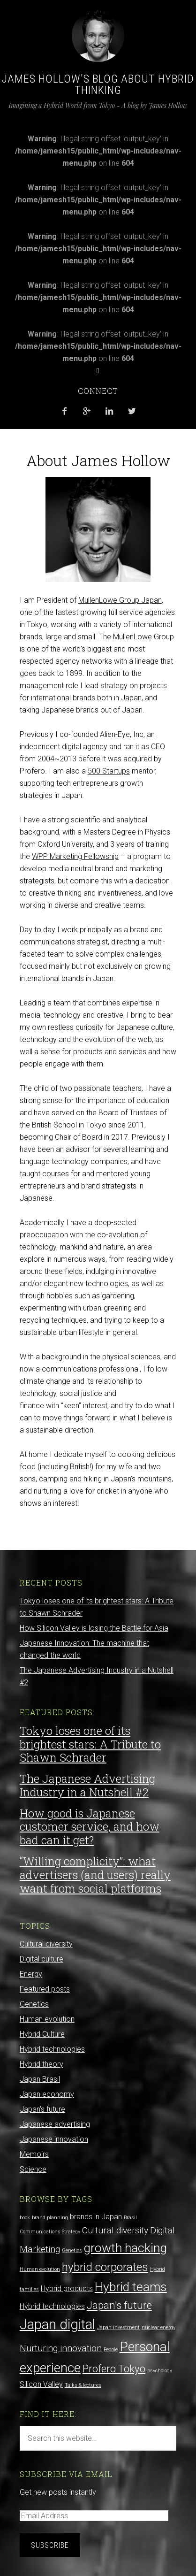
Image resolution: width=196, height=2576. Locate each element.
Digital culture (41, 1959)
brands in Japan (96, 2216)
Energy (31, 1974)
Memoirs (34, 2154)
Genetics (34, 2004)
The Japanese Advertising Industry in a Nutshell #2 (87, 1785)
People (111, 2349)
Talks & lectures (83, 2385)
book (25, 2218)
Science (33, 2169)
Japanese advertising (55, 2124)
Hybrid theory (41, 2064)
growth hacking (125, 2247)
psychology (159, 2371)
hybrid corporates (105, 2267)
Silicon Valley (41, 2384)
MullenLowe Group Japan (120, 600)
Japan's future (42, 2109)
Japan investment (118, 2327)
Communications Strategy (50, 2232)
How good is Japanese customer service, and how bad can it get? (89, 1827)
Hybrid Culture (42, 2034)
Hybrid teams (131, 2286)
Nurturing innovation (61, 2348)
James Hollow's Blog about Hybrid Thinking (98, 84)
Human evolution (47, 2019)
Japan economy (47, 2094)
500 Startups (109, 771)
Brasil (130, 2218)
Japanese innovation (54, 2139)
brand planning (50, 2218)
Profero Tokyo (114, 2368)
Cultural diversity (46, 1944)
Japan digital (57, 2324)
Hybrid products (67, 2288)
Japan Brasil (40, 2079)
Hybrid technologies (52, 2049)
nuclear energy (158, 2327)
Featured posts (45, 1989)
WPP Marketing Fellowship (75, 856)
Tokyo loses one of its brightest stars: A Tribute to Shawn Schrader (90, 1744)
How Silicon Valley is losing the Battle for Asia (94, 1628)
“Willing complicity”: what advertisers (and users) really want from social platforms (95, 1875)
